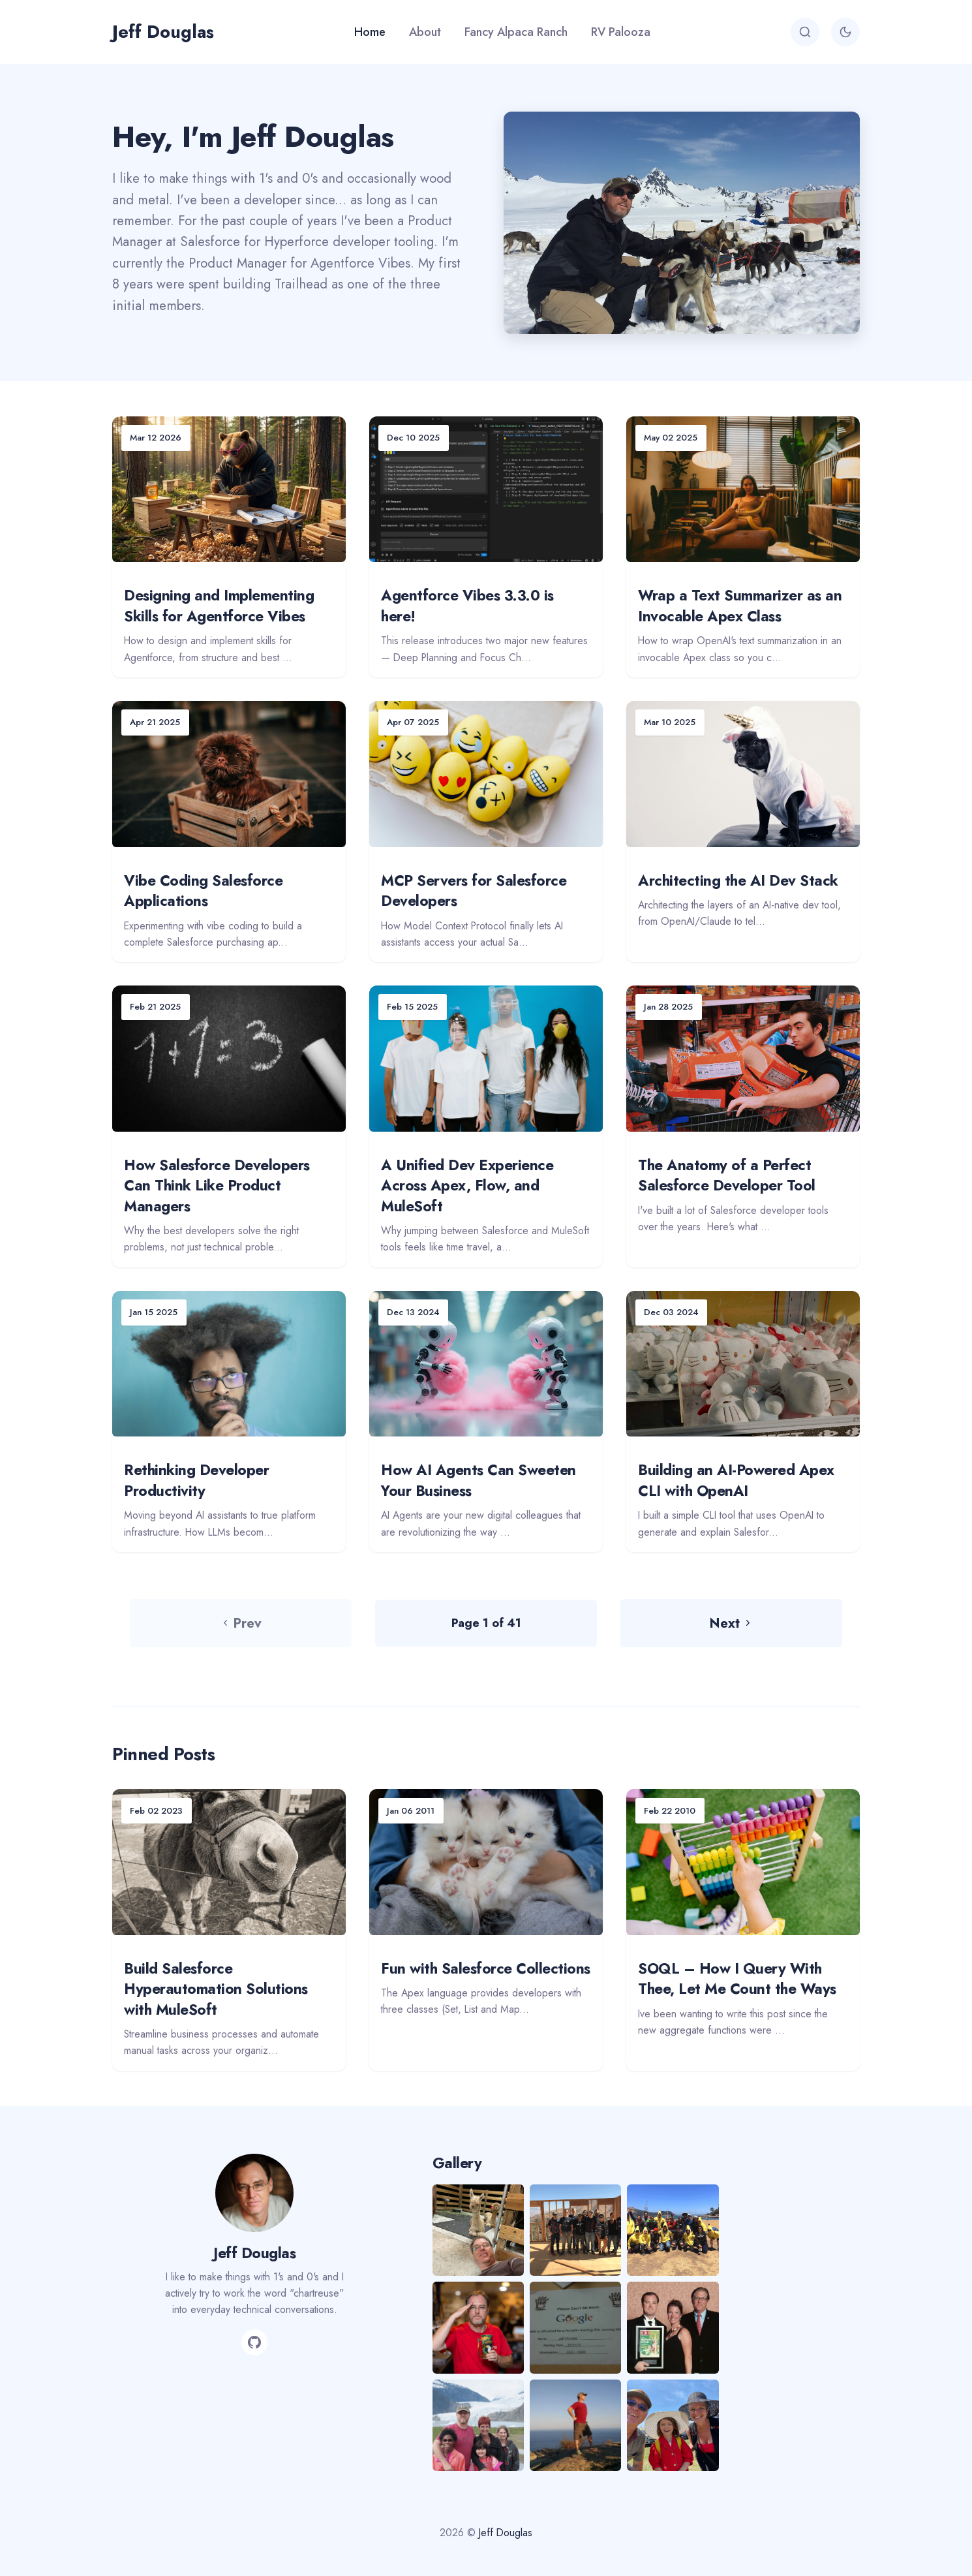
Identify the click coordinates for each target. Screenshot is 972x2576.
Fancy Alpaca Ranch (516, 31)
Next (731, 1623)
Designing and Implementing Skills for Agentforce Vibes (219, 606)
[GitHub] (254, 2342)
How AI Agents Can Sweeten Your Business (478, 1480)
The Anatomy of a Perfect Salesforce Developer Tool (726, 1175)
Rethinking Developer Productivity (196, 1480)
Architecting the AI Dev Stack (738, 880)
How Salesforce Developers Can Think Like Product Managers (217, 1186)
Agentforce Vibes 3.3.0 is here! (467, 606)
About (425, 31)
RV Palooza (620, 31)
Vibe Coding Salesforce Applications (203, 891)
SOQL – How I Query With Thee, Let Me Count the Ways (737, 1979)
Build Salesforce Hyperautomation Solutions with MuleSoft (216, 1989)
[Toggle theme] (845, 32)
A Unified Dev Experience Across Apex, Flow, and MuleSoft (467, 1186)
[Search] (805, 32)
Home (370, 31)
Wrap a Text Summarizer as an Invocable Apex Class (740, 606)
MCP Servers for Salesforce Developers (473, 891)
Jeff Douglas (163, 31)
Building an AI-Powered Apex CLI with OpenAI (736, 1480)
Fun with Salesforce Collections (485, 1968)
